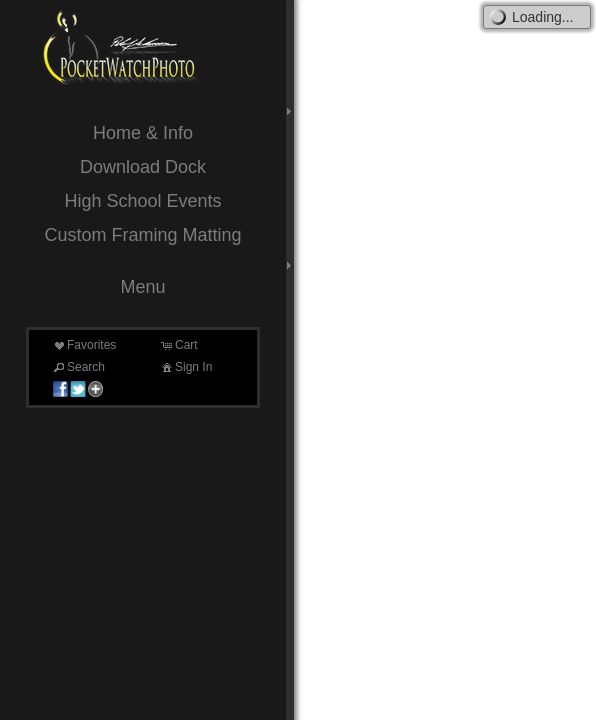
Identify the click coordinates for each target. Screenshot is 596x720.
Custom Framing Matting (142, 235)
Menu (142, 287)
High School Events (142, 201)
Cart (178, 345)
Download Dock (143, 167)
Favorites (83, 345)
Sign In (185, 367)
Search (78, 367)
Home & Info (143, 133)
